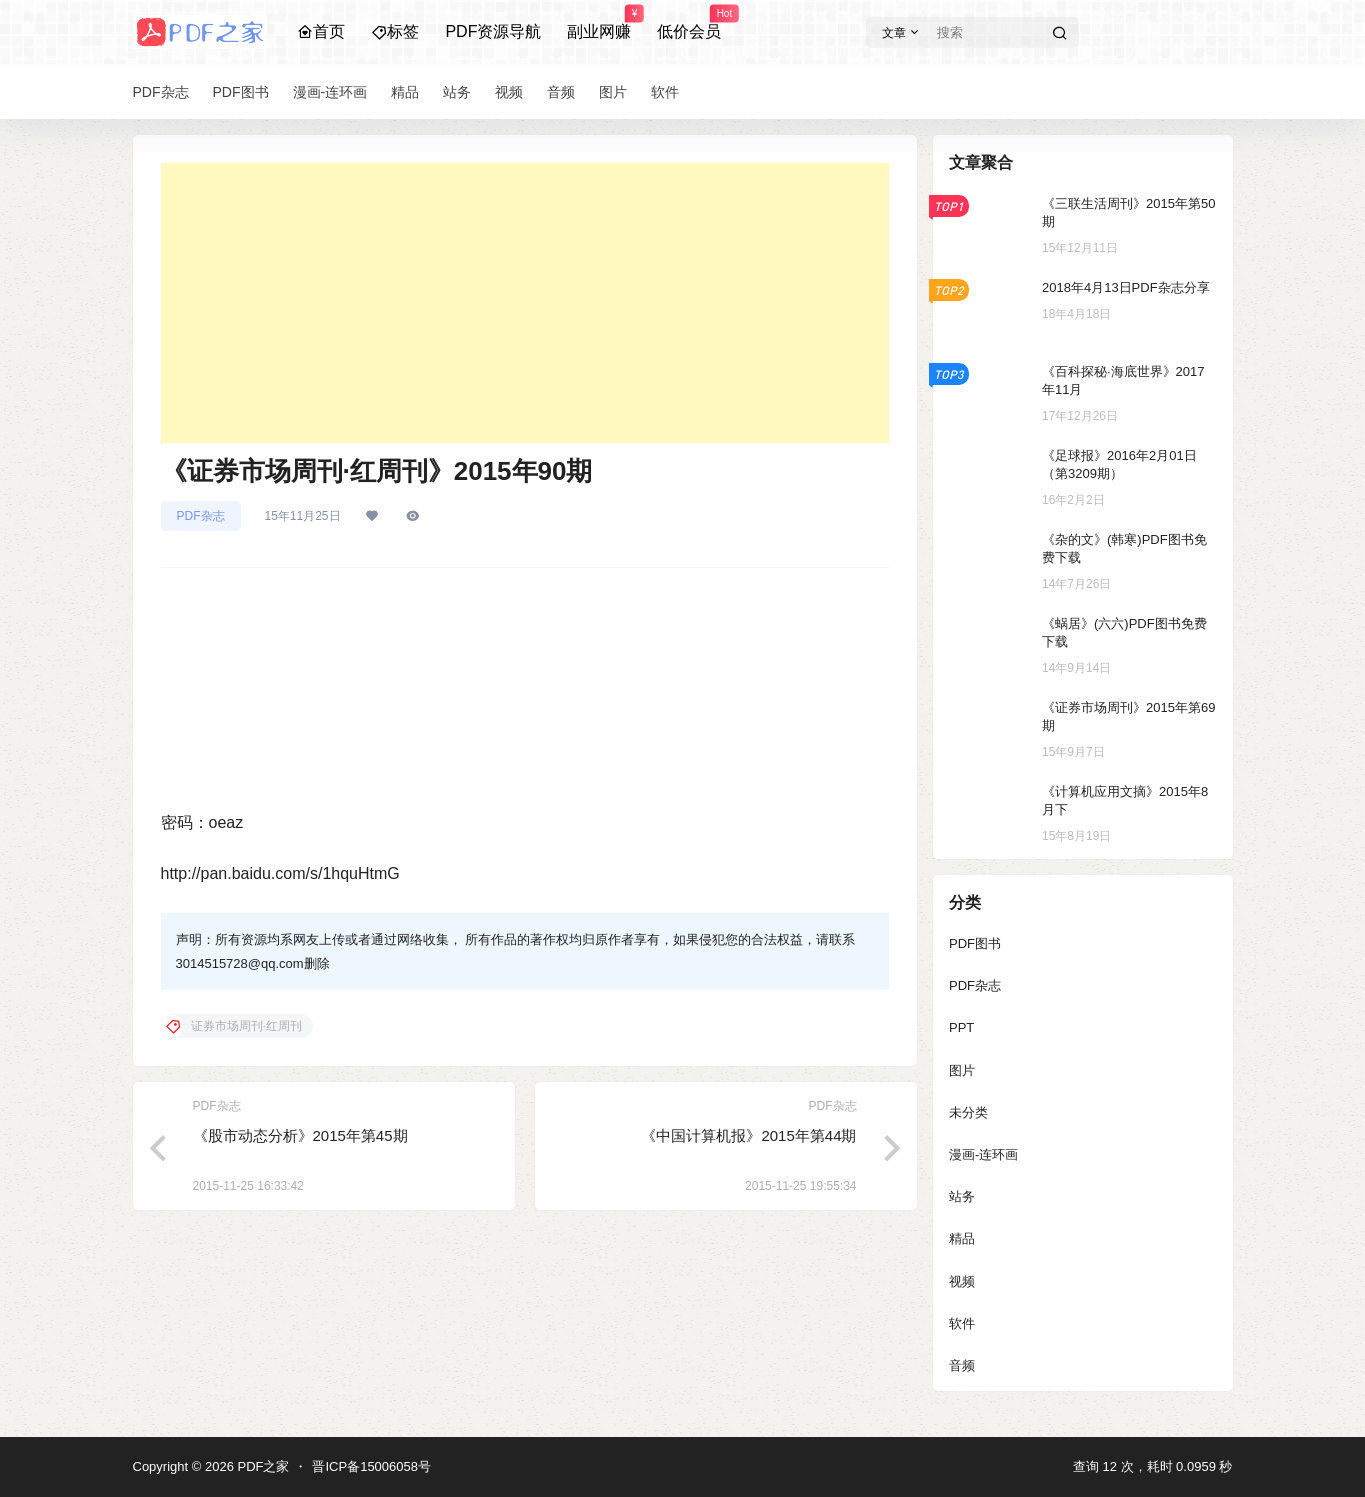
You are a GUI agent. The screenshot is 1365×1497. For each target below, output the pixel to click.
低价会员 (689, 23)
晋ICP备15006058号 (371, 1466)
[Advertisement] (525, 303)
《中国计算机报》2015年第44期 (748, 1135)
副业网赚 (599, 23)
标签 (395, 31)
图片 (962, 1070)
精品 (962, 1238)
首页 (321, 31)
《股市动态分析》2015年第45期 (300, 1135)
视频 (962, 1281)
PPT (961, 1027)
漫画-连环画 (983, 1154)
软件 (962, 1323)
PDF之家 (262, 1466)
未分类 (968, 1112)
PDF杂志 (201, 516)
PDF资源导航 (493, 31)
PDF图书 (975, 943)
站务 (962, 1196)
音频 (962, 1365)
